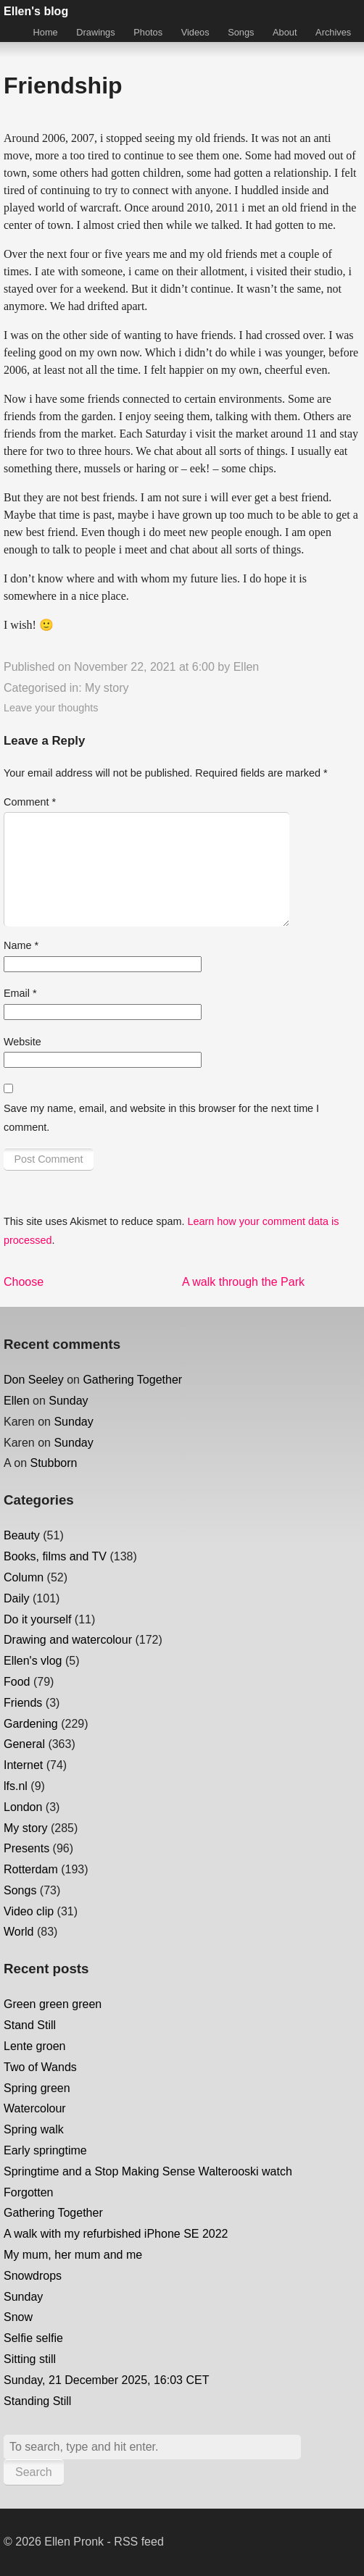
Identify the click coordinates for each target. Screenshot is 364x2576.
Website (22, 1041)
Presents (26, 1848)
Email (20, 993)
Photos (147, 32)
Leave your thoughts (51, 708)
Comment (30, 802)
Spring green (37, 2088)
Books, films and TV (55, 1556)
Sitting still (30, 2359)
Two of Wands (40, 2067)
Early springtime (45, 2150)
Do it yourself (37, 1619)
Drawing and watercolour (68, 1640)
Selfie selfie (33, 2338)
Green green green (53, 2004)
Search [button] (33, 2472)
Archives (333, 32)
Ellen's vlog (33, 1661)
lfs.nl (16, 1786)
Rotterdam (31, 1869)
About (285, 32)
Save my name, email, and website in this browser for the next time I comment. (161, 1118)
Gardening (31, 1724)
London (23, 1807)
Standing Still (37, 2401)
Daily (17, 1598)
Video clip (29, 1911)
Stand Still (30, 2025)
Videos (195, 32)
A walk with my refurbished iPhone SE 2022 (116, 2234)
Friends (23, 1703)
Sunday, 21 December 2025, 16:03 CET (106, 2380)
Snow (18, 2317)
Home (45, 32)
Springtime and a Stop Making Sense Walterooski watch (148, 2171)
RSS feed (138, 2541)
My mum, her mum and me (73, 2255)
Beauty (22, 1535)
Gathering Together (132, 1379)
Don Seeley (34, 1379)
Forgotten (28, 2192)
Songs (241, 32)
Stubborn (54, 1463)
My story (106, 688)
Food (17, 1682)
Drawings (95, 32)
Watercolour (35, 2108)
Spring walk (34, 2129)
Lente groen (34, 2046)
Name (21, 945)
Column (24, 1577)
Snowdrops (33, 2276)
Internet (23, 1765)
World (19, 1931)
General (24, 1744)
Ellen (246, 667)
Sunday (68, 1400)
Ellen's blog (36, 11)
